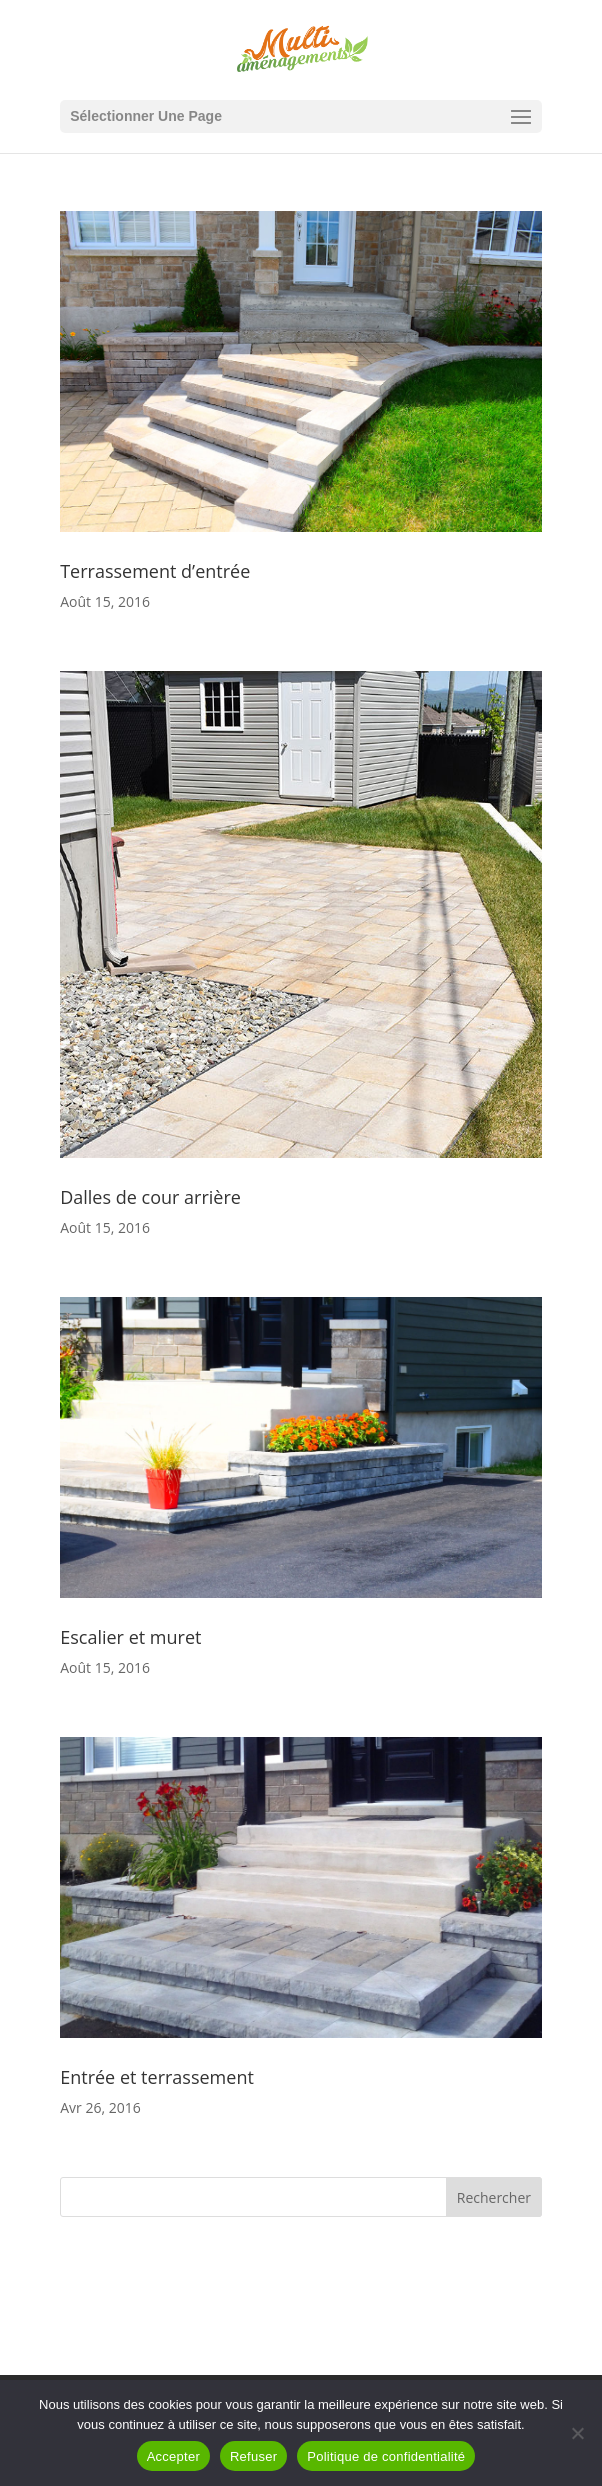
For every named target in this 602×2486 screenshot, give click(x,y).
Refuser (253, 2456)
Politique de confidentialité (386, 2456)
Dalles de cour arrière (150, 1197)
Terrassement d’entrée (155, 571)
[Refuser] (577, 2433)
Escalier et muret (130, 1637)
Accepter (173, 2456)
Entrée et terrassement (157, 2077)
